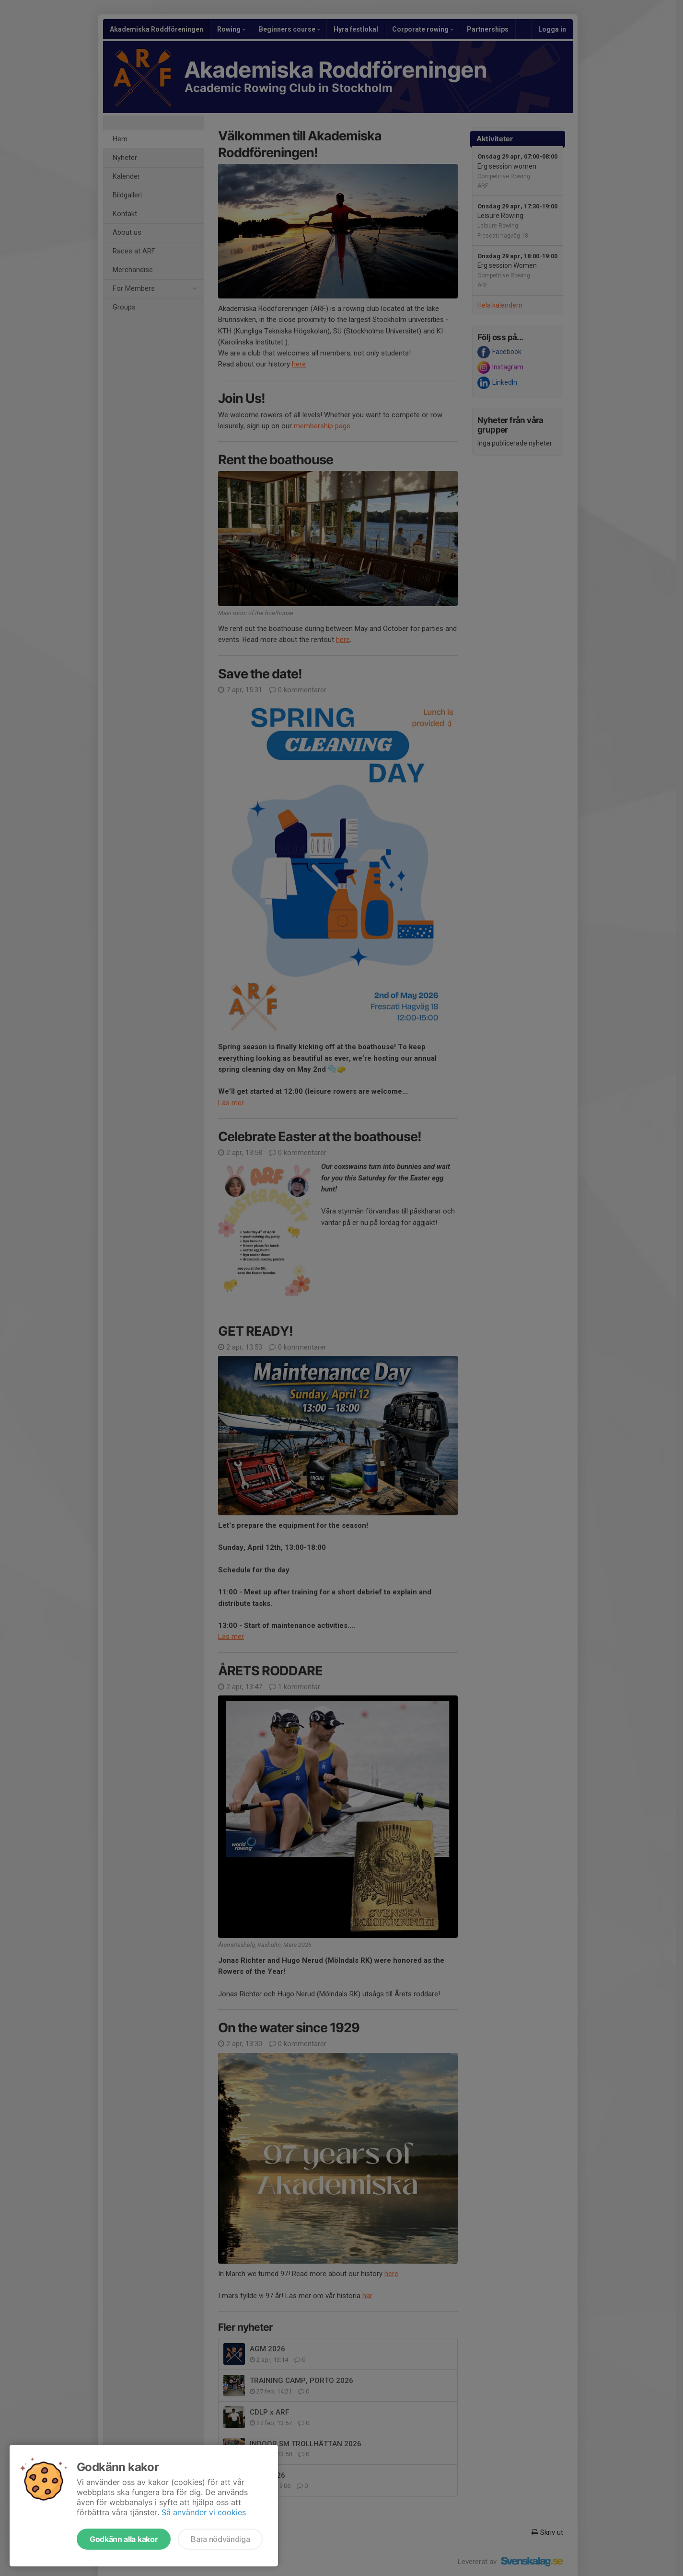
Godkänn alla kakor (124, 2539)
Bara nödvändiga (220, 2539)
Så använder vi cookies (204, 2512)
